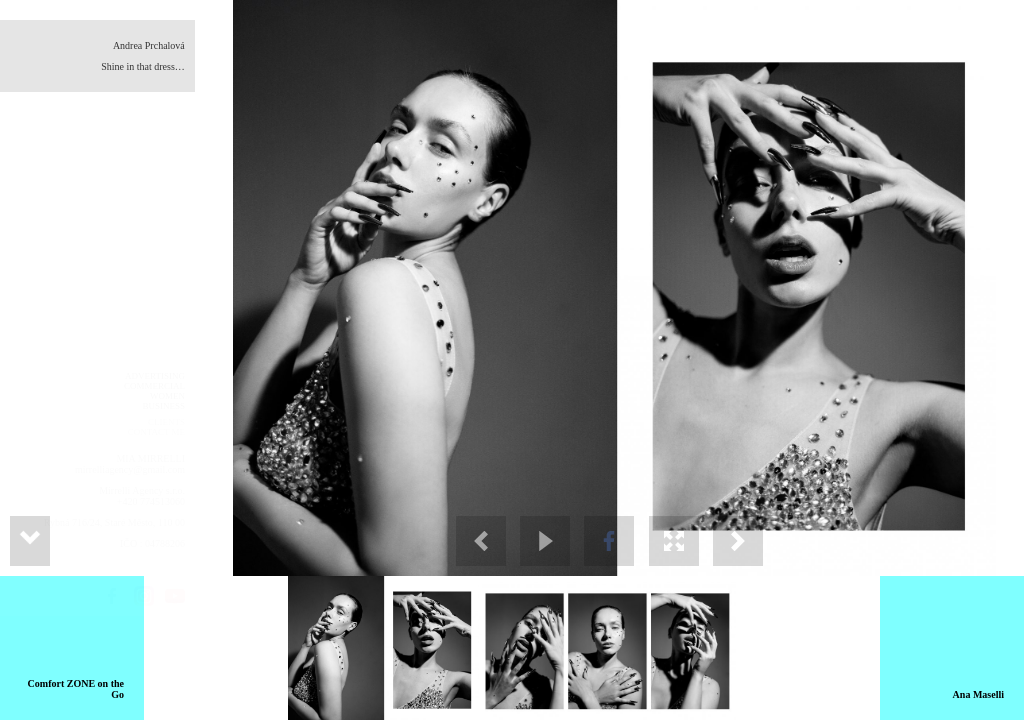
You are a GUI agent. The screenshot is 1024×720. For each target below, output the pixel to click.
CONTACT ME (156, 432)
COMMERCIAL (154, 386)
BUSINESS (163, 406)
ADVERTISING (155, 376)
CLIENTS (166, 422)
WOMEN (167, 396)
